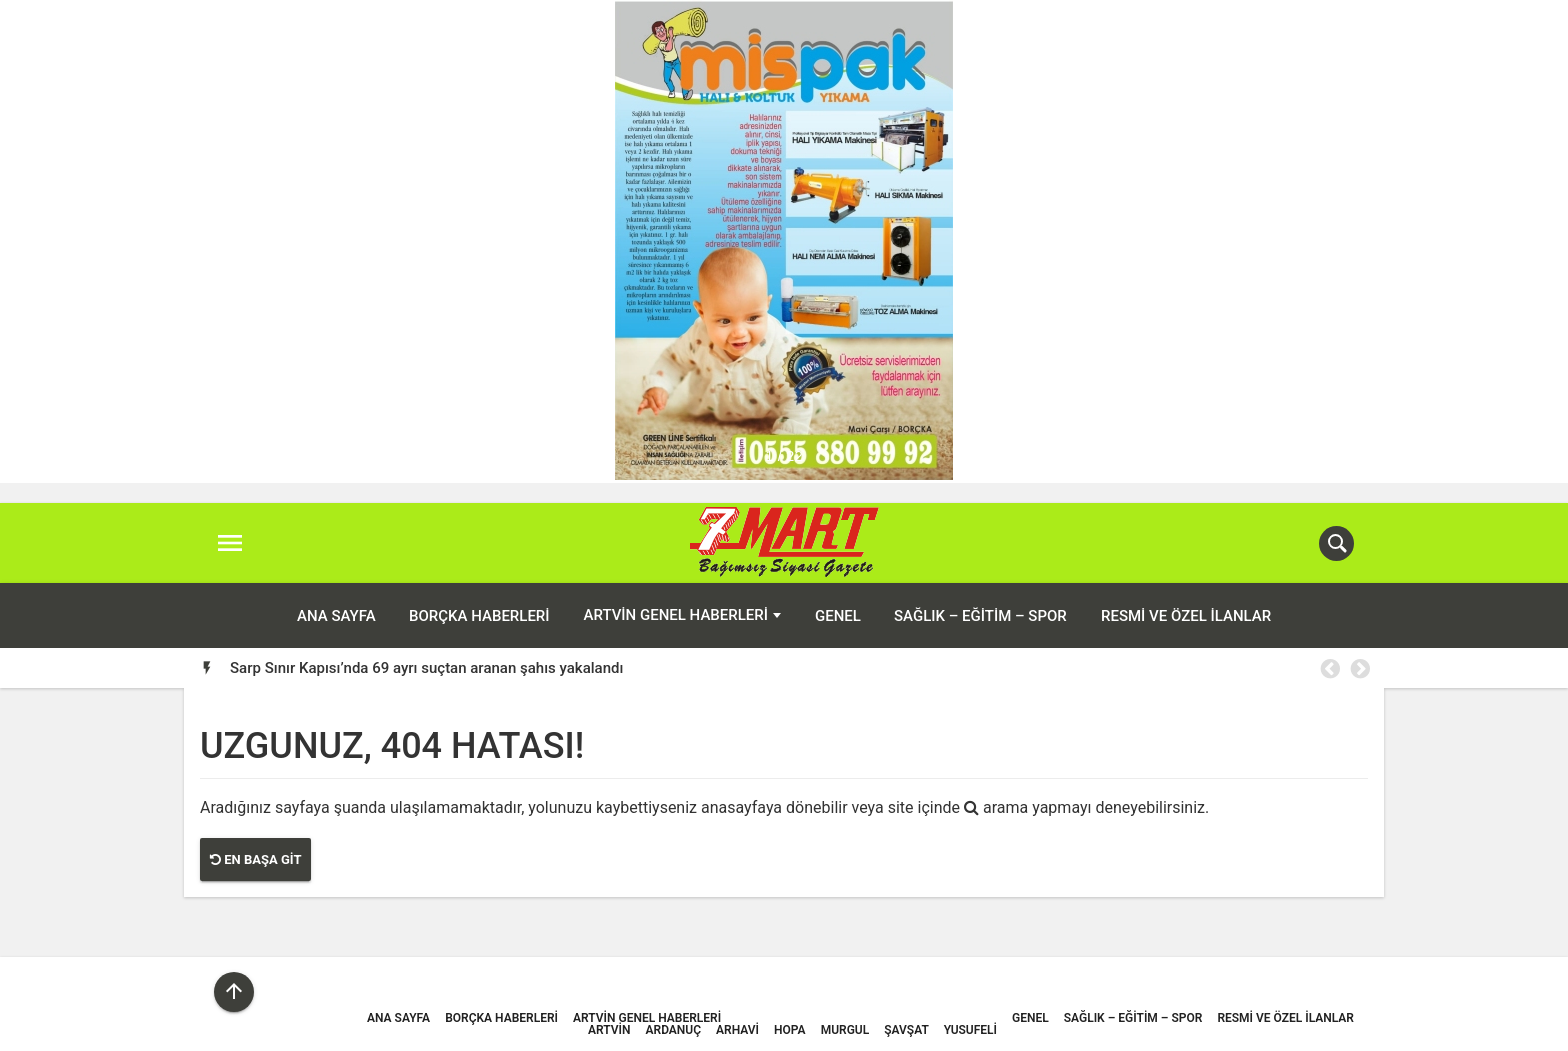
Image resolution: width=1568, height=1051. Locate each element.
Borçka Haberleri (479, 616)
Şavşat (906, 1030)
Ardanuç (674, 1030)
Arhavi (737, 1030)
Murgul (845, 1030)
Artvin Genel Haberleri (676, 615)
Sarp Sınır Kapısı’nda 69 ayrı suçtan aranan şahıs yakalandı (426, 668)
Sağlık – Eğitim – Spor (980, 616)
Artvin (609, 1030)
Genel (838, 616)
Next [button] (1359, 669)
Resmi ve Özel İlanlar (1186, 616)
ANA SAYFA (336, 616)
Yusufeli (970, 1030)
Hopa (790, 1030)
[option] (799, 668)
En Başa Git (255, 859)
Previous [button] (1329, 669)
